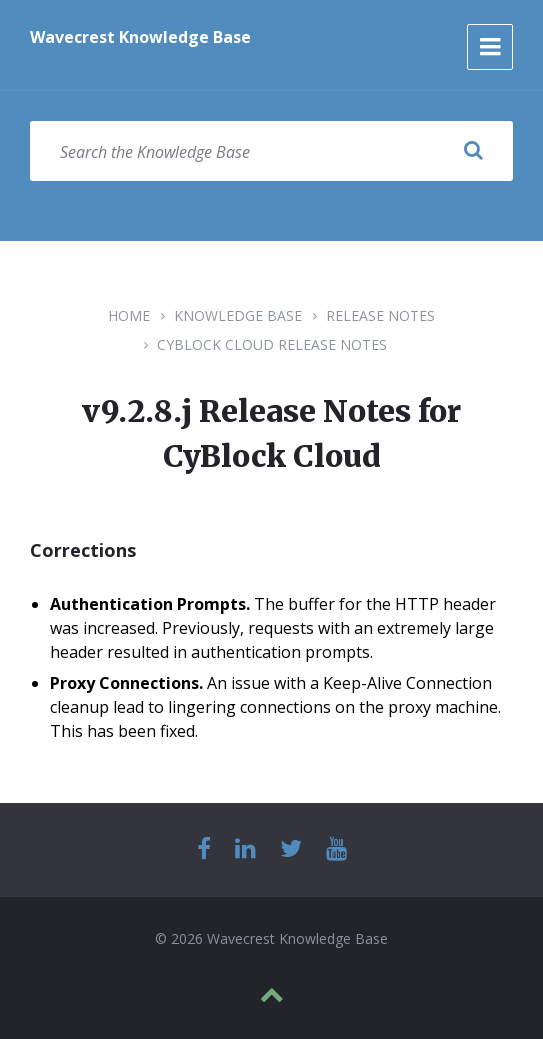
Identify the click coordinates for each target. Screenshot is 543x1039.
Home (129, 315)
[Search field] (271, 151)
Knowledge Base (238, 315)
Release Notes (380, 315)
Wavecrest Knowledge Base (140, 37)
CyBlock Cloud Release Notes (272, 344)
